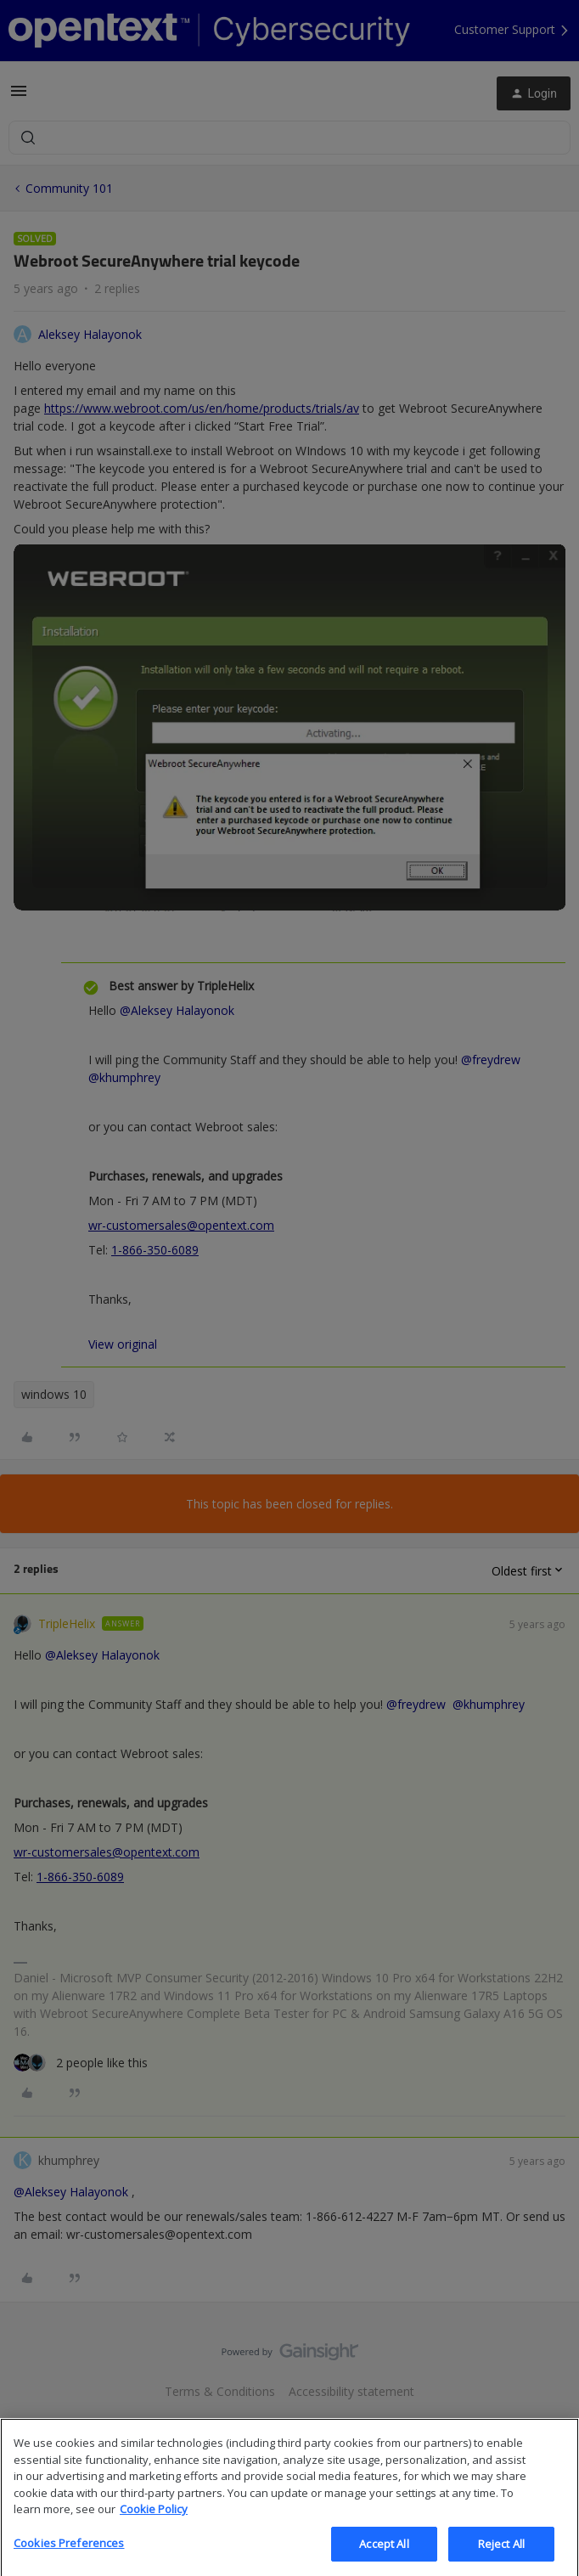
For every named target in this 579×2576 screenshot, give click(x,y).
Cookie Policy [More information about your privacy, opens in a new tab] (154, 2526)
